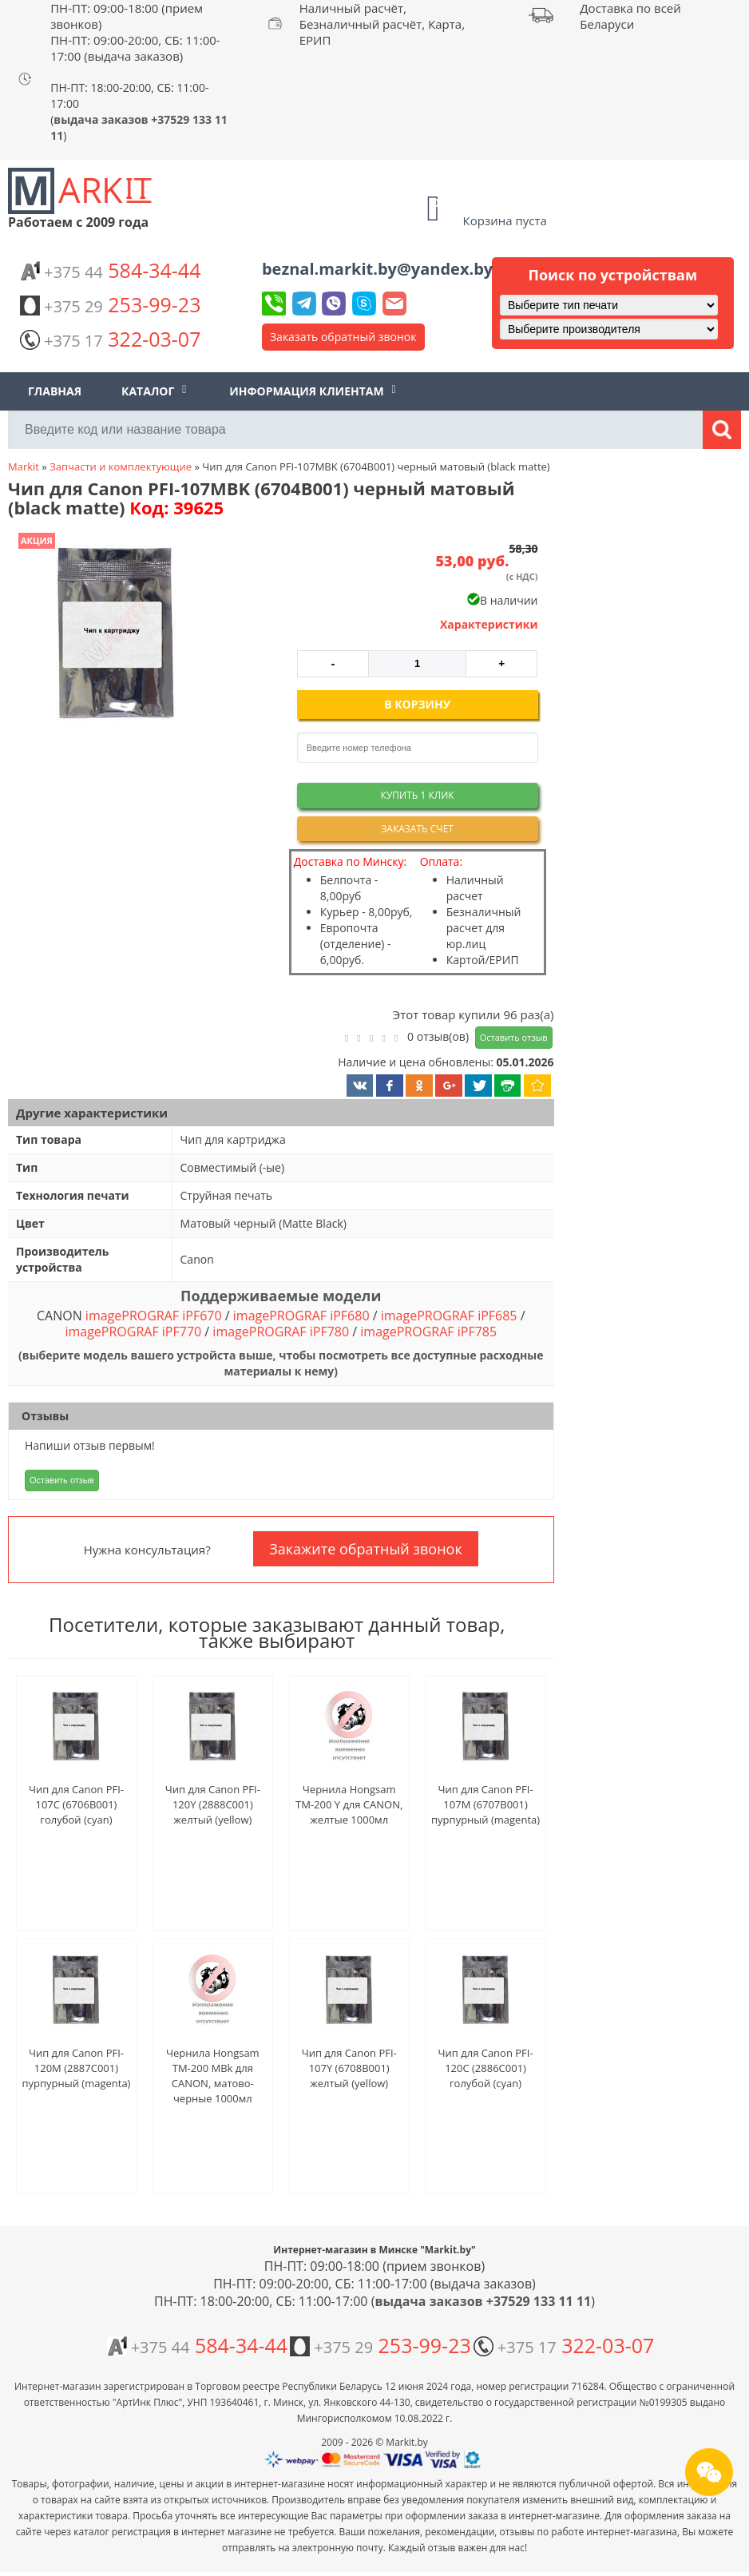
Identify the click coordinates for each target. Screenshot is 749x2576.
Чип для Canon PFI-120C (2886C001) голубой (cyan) (485, 2068)
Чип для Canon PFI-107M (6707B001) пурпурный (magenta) (485, 1804)
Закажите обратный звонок (365, 1548)
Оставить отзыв (514, 1037)
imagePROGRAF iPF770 (133, 1331)
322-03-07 (110, 338)
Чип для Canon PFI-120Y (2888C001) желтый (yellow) (212, 1804)
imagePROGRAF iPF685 (449, 1315)
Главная (54, 391)
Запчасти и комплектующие (121, 466)
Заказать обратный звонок (343, 336)
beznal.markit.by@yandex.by (377, 269)
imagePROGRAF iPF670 (153, 1315)
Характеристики (489, 624)
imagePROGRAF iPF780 (280, 1331)
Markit (23, 466)
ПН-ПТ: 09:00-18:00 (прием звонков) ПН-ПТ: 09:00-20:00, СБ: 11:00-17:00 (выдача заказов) (135, 32)
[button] (114, 634)
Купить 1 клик (417, 795)
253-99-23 (110, 304)
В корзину (417, 704)
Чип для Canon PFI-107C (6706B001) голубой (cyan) (76, 1804)
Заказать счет (417, 829)
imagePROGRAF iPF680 (301, 1315)
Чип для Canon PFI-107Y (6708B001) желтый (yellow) (349, 2068)
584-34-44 (110, 270)
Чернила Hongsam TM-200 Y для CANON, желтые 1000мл (348, 1804)
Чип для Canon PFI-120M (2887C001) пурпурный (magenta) (76, 2068)
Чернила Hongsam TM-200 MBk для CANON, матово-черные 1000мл (213, 2076)
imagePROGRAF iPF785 (428, 1331)
